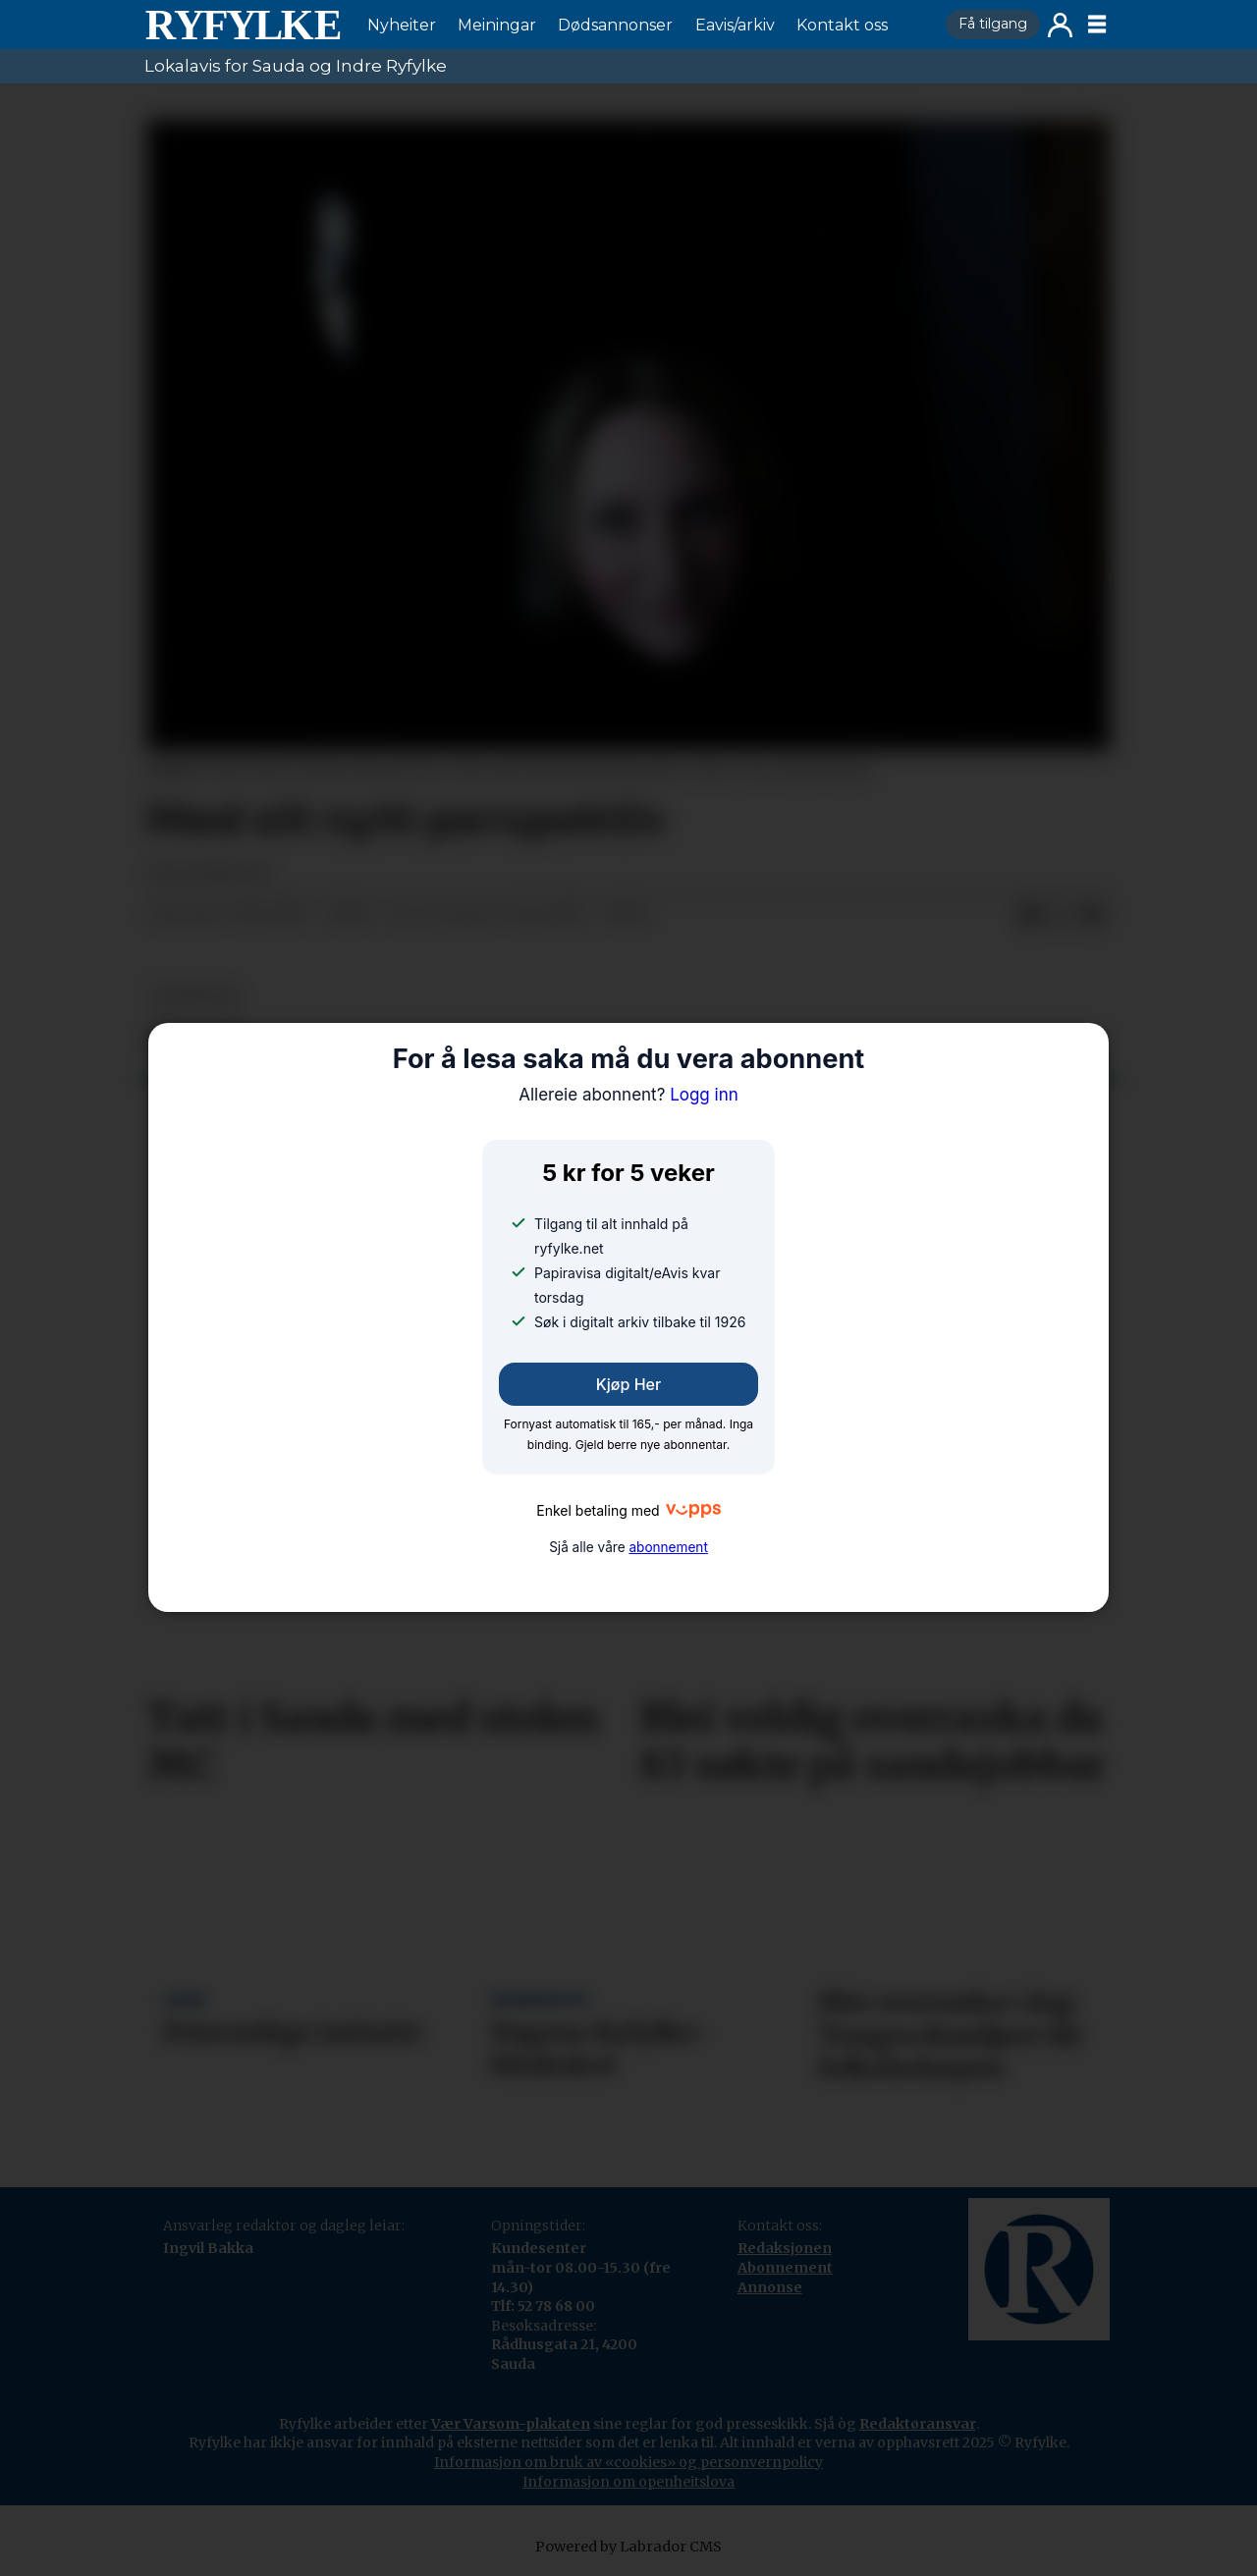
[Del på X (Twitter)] (1061, 915)
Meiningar (497, 25)
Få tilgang (992, 23)
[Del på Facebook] (1030, 915)
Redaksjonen (785, 2248)
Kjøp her (628, 1384)
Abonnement (785, 2268)
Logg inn (1060, 25)
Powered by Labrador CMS (628, 2546)
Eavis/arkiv (735, 25)
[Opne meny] (1097, 24)
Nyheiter (401, 25)
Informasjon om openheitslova (628, 2482)
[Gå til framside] (242, 24)
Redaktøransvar (917, 2424)
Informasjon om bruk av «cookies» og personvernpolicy (628, 2462)
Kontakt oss (842, 25)
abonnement (667, 1547)
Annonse (770, 2287)
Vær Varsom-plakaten (510, 2424)
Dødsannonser (615, 25)
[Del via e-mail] (1093, 915)
